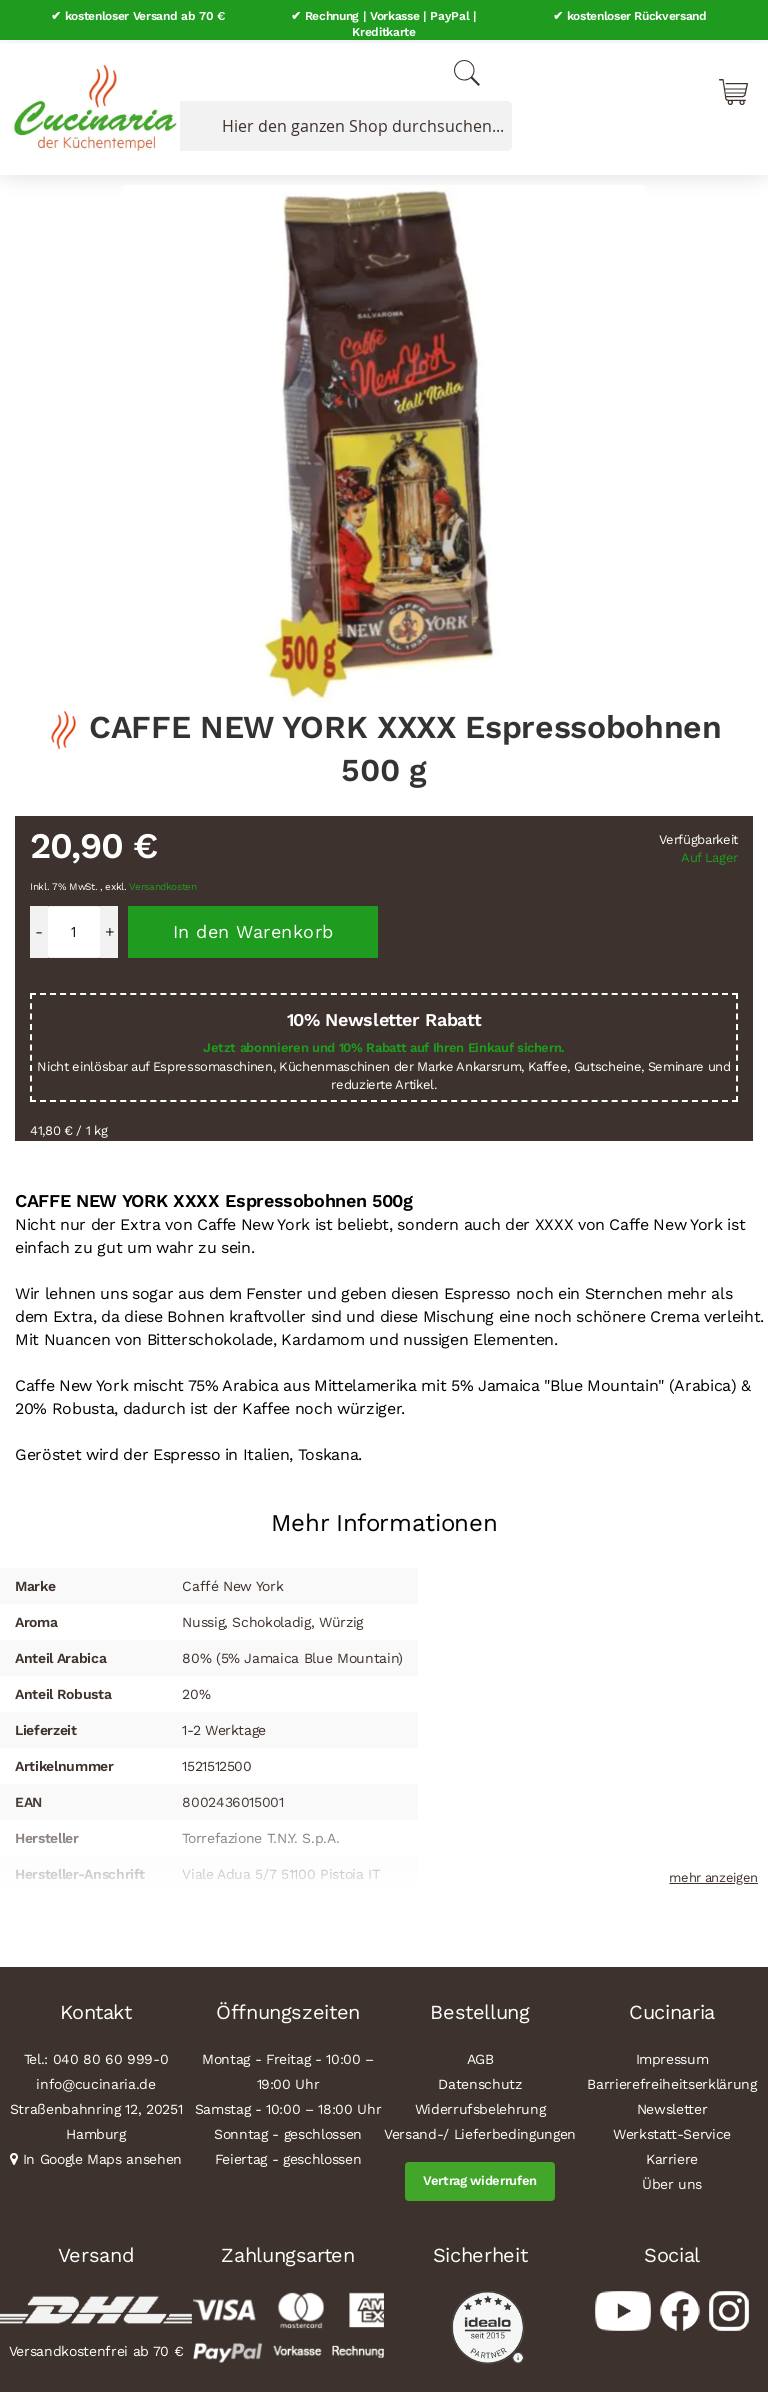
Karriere (672, 2156)
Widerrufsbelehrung (480, 2106)
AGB (480, 2056)
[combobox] (342, 123)
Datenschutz (479, 2081)
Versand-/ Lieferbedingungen (480, 2131)
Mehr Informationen (384, 1520)
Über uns (672, 2181)
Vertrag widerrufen (480, 2177)
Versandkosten (163, 883)
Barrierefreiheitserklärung (671, 2081)
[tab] (384, 1512)
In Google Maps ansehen (103, 2156)
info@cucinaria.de (95, 2081)
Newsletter (672, 2106)
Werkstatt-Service (672, 2131)
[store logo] (90, 100)
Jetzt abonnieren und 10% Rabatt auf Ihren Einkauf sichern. (384, 1045)
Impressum (672, 2056)
